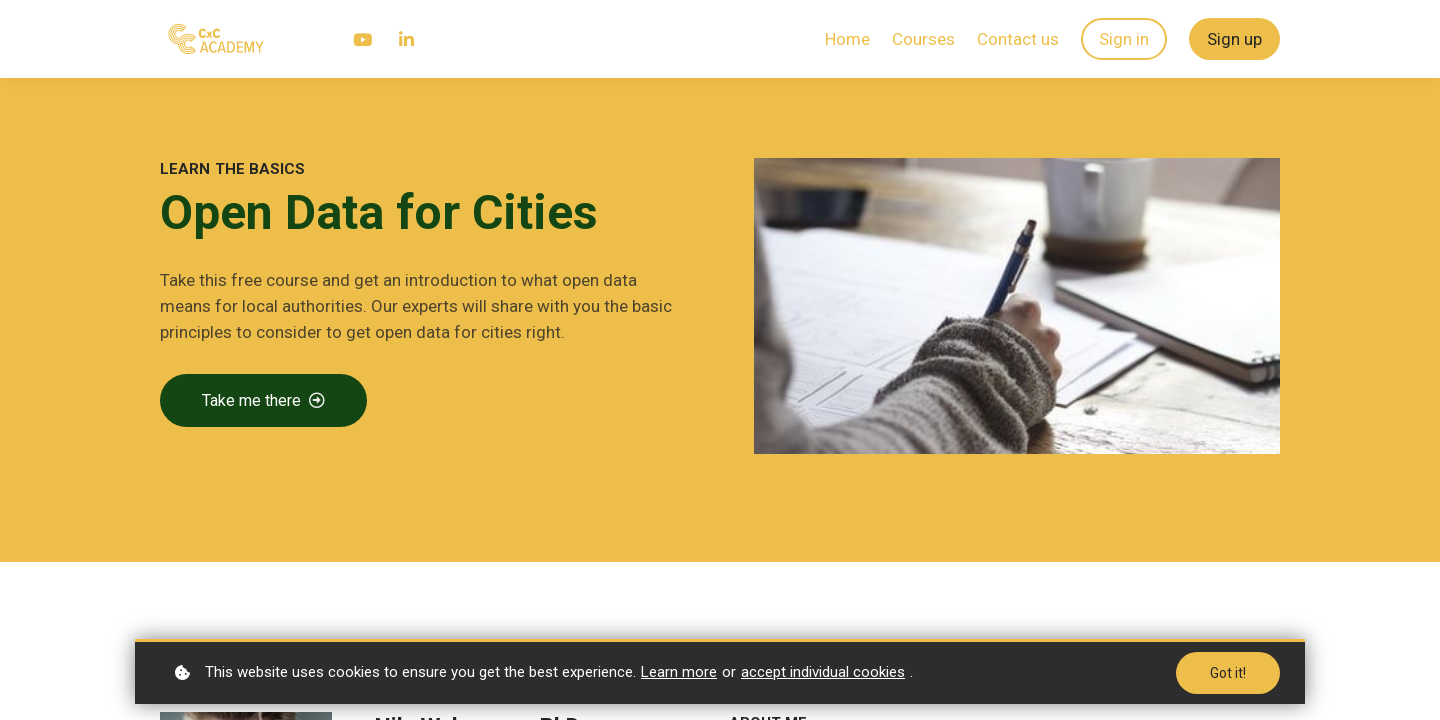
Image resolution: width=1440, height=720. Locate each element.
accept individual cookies (823, 672)
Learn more (679, 672)
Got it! (1228, 673)
